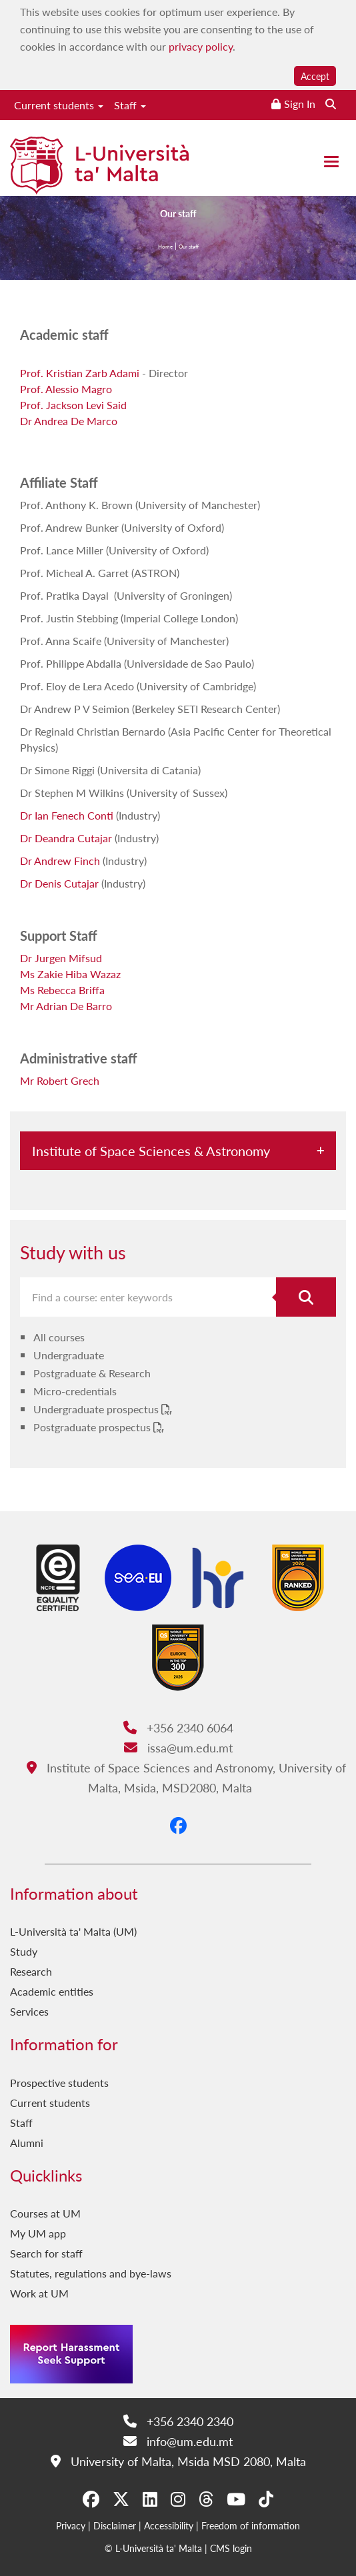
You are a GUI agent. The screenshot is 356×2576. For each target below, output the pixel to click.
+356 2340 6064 (178, 1727)
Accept (315, 76)
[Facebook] (178, 1825)
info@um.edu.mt (178, 2441)
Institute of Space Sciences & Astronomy (151, 1150)
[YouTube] (236, 2498)
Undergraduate (68, 1355)
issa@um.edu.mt (178, 1747)
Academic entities (51, 1991)
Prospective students (59, 2082)
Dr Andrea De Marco (68, 420)
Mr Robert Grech (59, 1080)
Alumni (26, 2142)
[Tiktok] (266, 2498)
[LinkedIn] (150, 2498)
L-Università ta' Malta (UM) (73, 1931)
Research (31, 1971)
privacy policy (201, 46)
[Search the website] (330, 103)
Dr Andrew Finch (60, 860)
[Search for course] (306, 1297)
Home (165, 247)
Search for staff (46, 2253)
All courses (59, 1337)
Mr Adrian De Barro (66, 1005)
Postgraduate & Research (92, 1373)
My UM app (38, 2233)
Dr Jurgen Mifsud (61, 958)
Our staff (189, 247)
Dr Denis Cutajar (59, 883)
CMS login (231, 2548)
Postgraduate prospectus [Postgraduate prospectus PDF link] (93, 1427)
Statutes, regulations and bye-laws (90, 2273)
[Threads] (206, 2498)
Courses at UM (45, 2213)
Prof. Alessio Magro (66, 388)
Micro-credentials (75, 1391)
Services (29, 2011)
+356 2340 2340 (178, 2421)
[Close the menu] (331, 161)
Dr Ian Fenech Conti (66, 815)
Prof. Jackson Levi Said (73, 404)
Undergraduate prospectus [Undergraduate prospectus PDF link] (97, 1409)
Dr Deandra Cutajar (66, 838)
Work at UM (39, 2293)
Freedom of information (250, 2525)
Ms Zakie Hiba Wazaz (70, 973)
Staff (130, 105)
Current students (58, 105)
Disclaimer (114, 2525)
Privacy (70, 2525)
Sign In (299, 103)
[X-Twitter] (121, 2498)
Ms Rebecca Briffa (62, 989)
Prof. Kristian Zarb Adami (79, 372)
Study (23, 1951)
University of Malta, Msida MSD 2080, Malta (178, 2461)
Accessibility (168, 2525)
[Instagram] (178, 2498)
